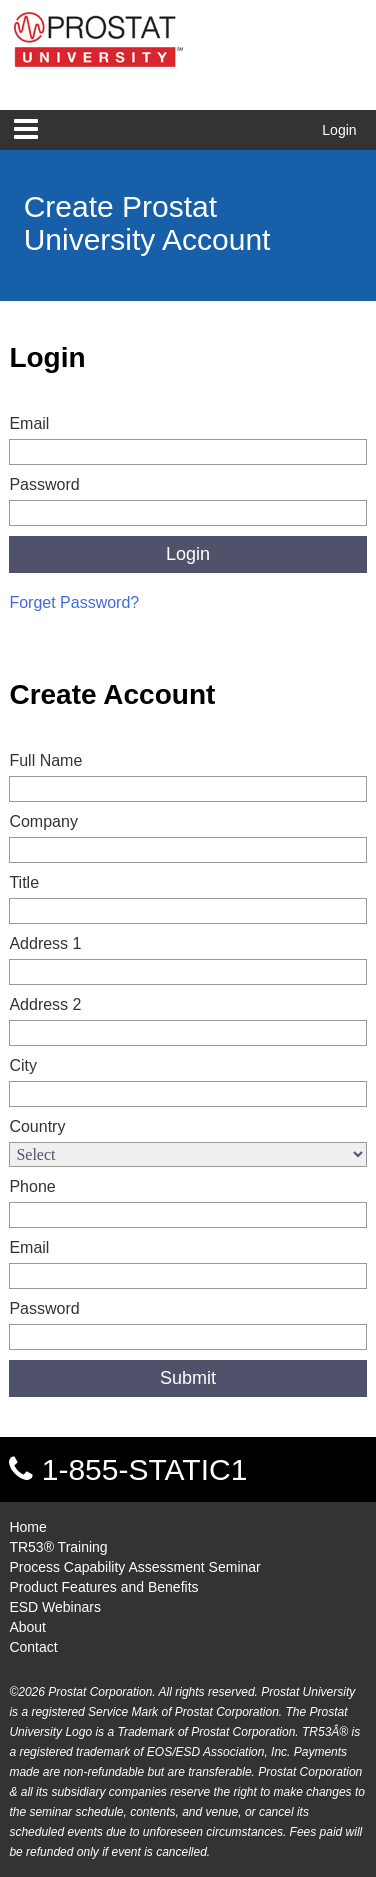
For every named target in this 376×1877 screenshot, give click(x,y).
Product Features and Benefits (103, 1587)
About (27, 1627)
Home (27, 1527)
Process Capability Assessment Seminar (134, 1567)
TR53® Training (58, 1547)
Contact (33, 1647)
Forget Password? (74, 602)
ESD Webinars (55, 1607)
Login (339, 130)
